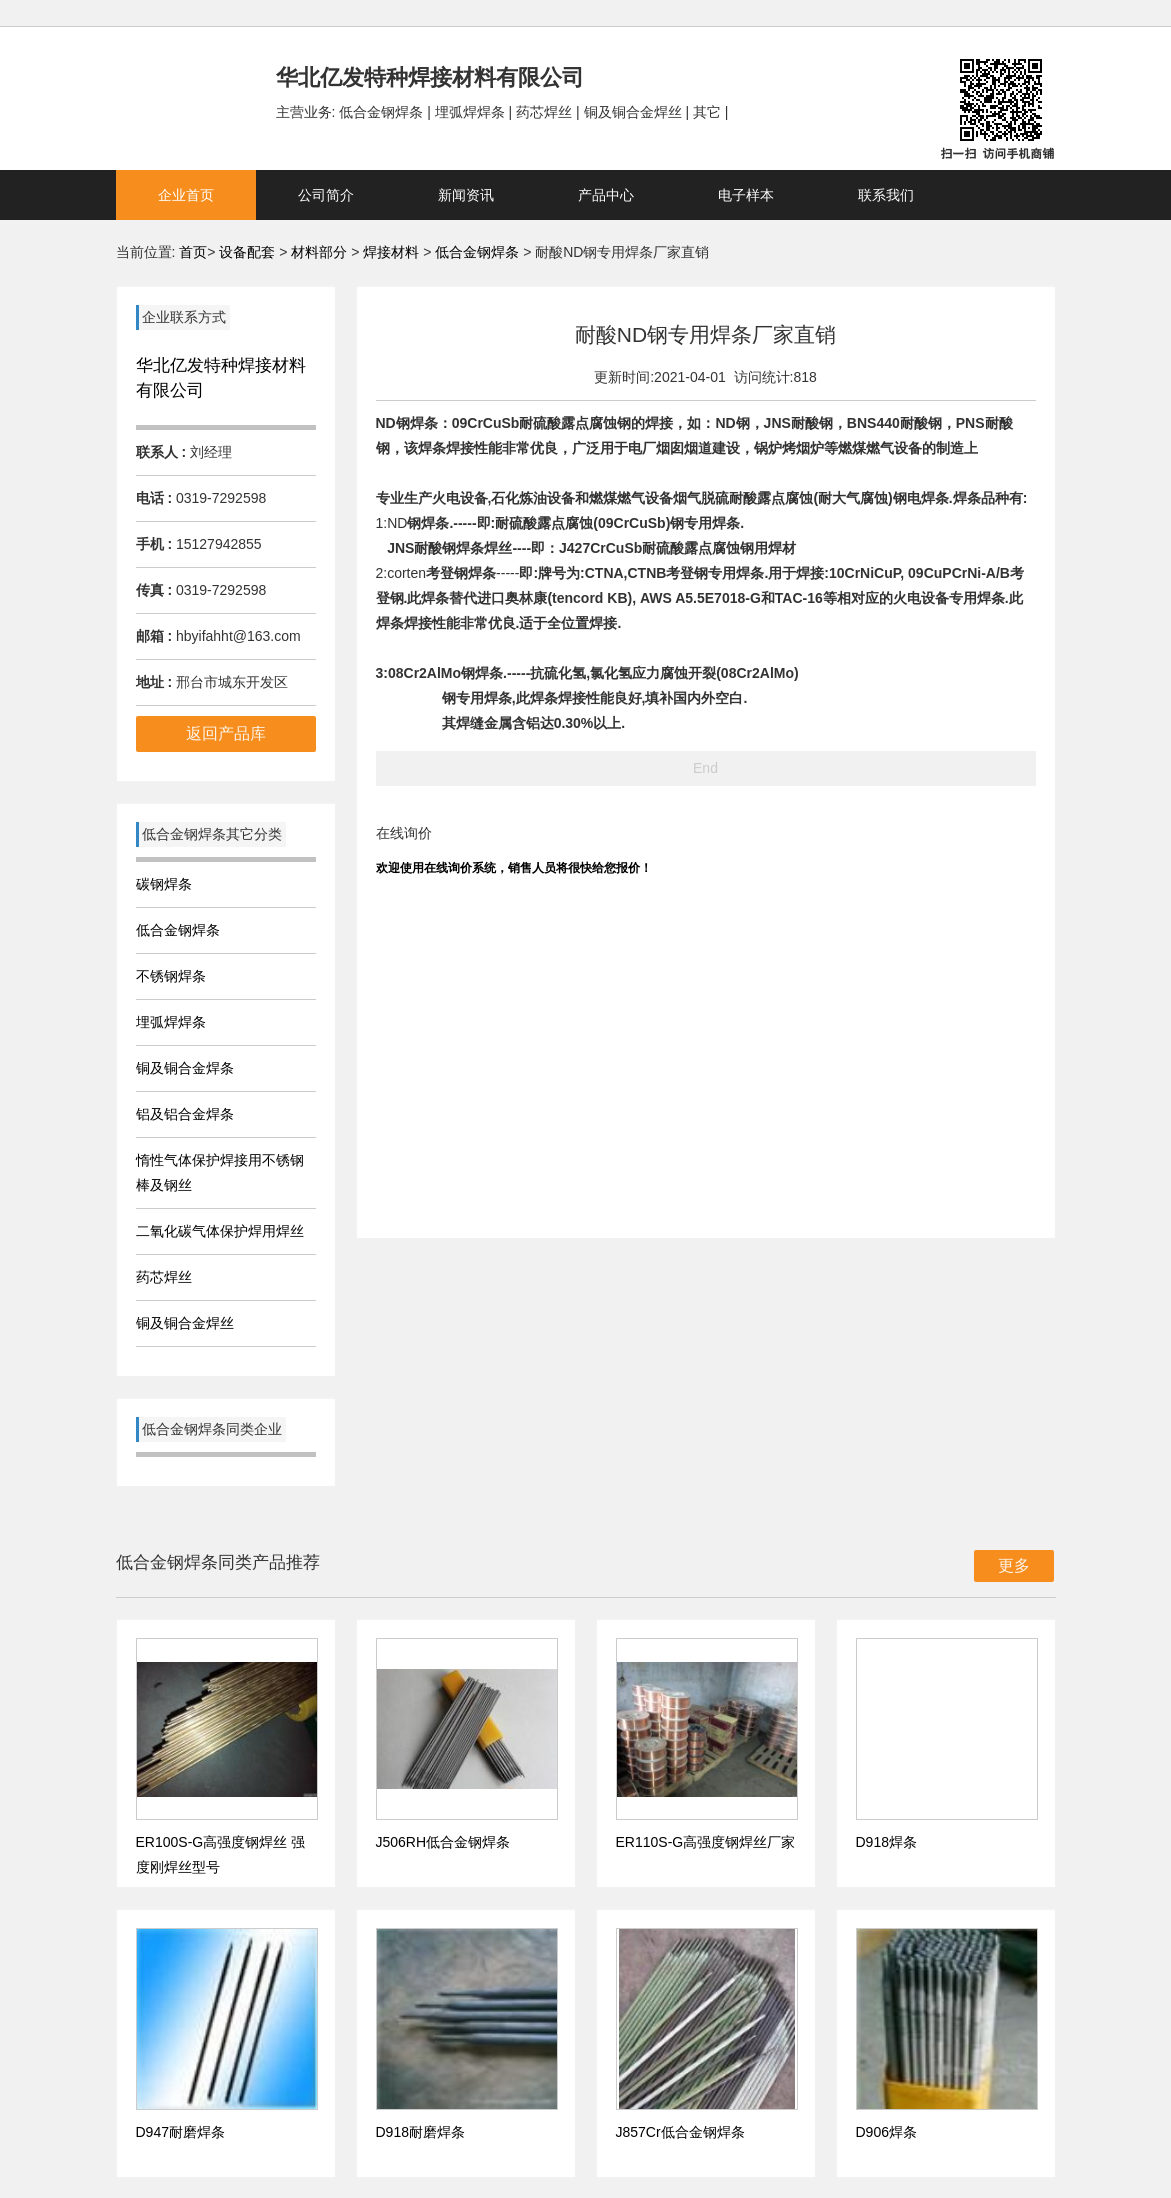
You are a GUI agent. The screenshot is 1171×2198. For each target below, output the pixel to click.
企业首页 (186, 195)
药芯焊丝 (164, 1277)
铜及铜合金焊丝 (185, 1323)
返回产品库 (226, 733)
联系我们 (886, 195)
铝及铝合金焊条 (185, 1114)
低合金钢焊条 (477, 252)
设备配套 (247, 252)
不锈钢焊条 (171, 976)
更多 (1014, 1565)
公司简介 (326, 195)
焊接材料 (393, 252)
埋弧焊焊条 (171, 1022)
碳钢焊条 (164, 884)
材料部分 (321, 252)
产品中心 (606, 195)
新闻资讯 (466, 195)
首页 (193, 252)
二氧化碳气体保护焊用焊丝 (220, 1231)
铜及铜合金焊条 (185, 1068)
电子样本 (746, 195)
